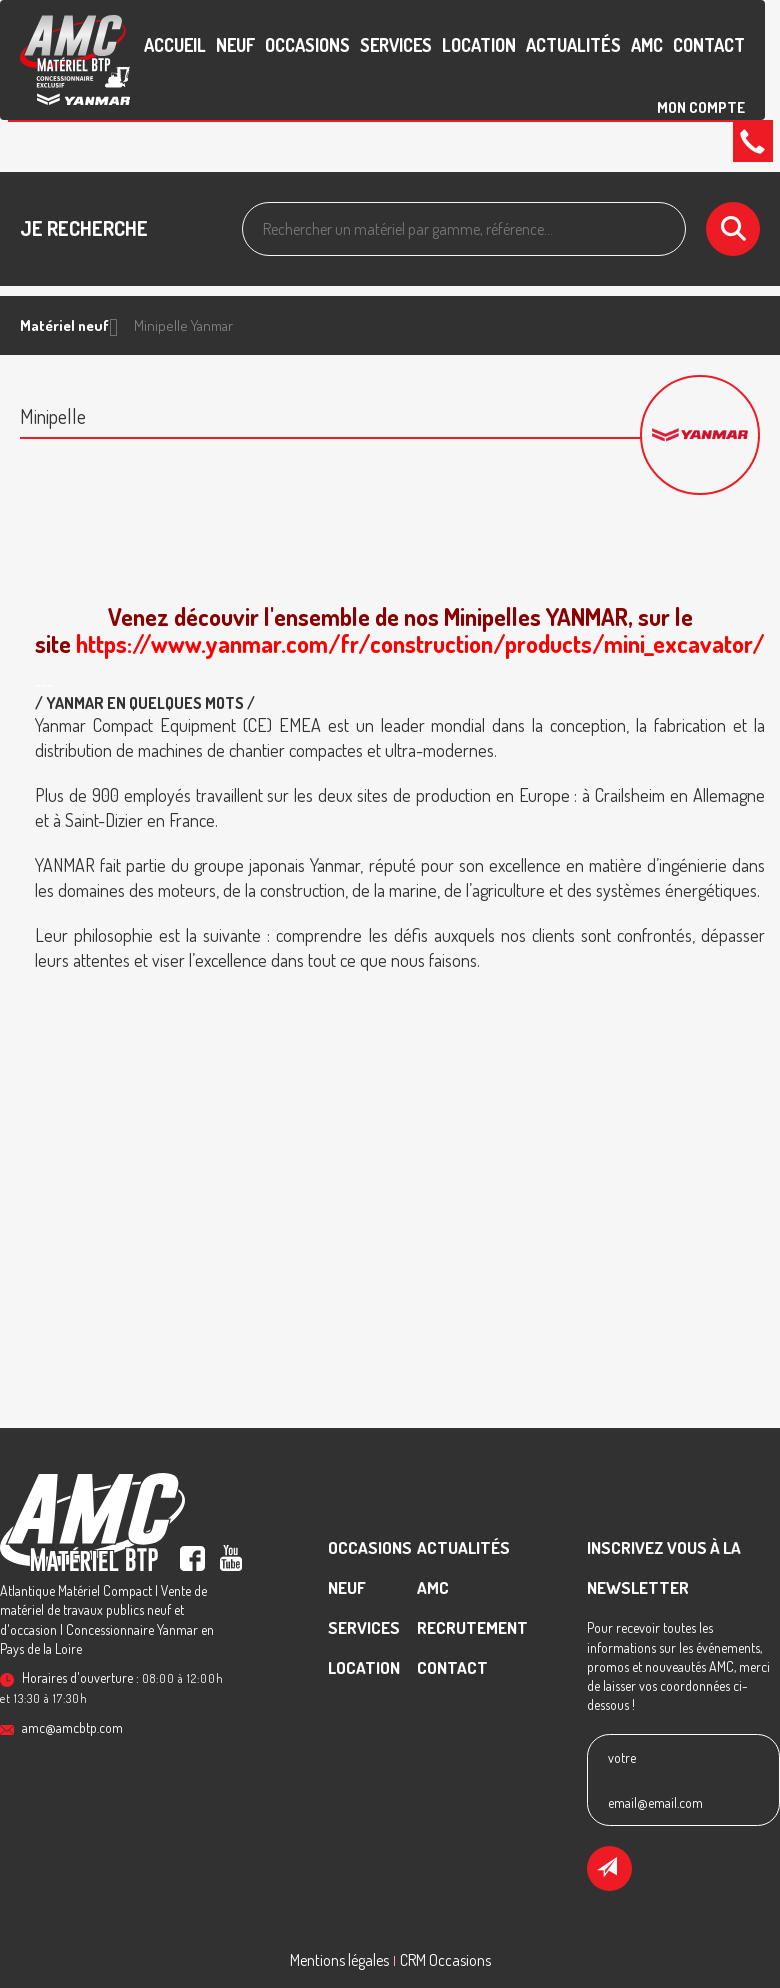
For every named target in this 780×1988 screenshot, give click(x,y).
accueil (175, 45)
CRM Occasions (445, 1960)
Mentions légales (339, 1960)
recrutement (472, 1627)
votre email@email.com (655, 1780)
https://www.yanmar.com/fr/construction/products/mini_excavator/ (420, 643)
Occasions (307, 45)
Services (396, 45)
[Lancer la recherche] (733, 229)
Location (479, 45)
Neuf (235, 45)
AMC (647, 45)
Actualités (573, 45)
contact (709, 45)
